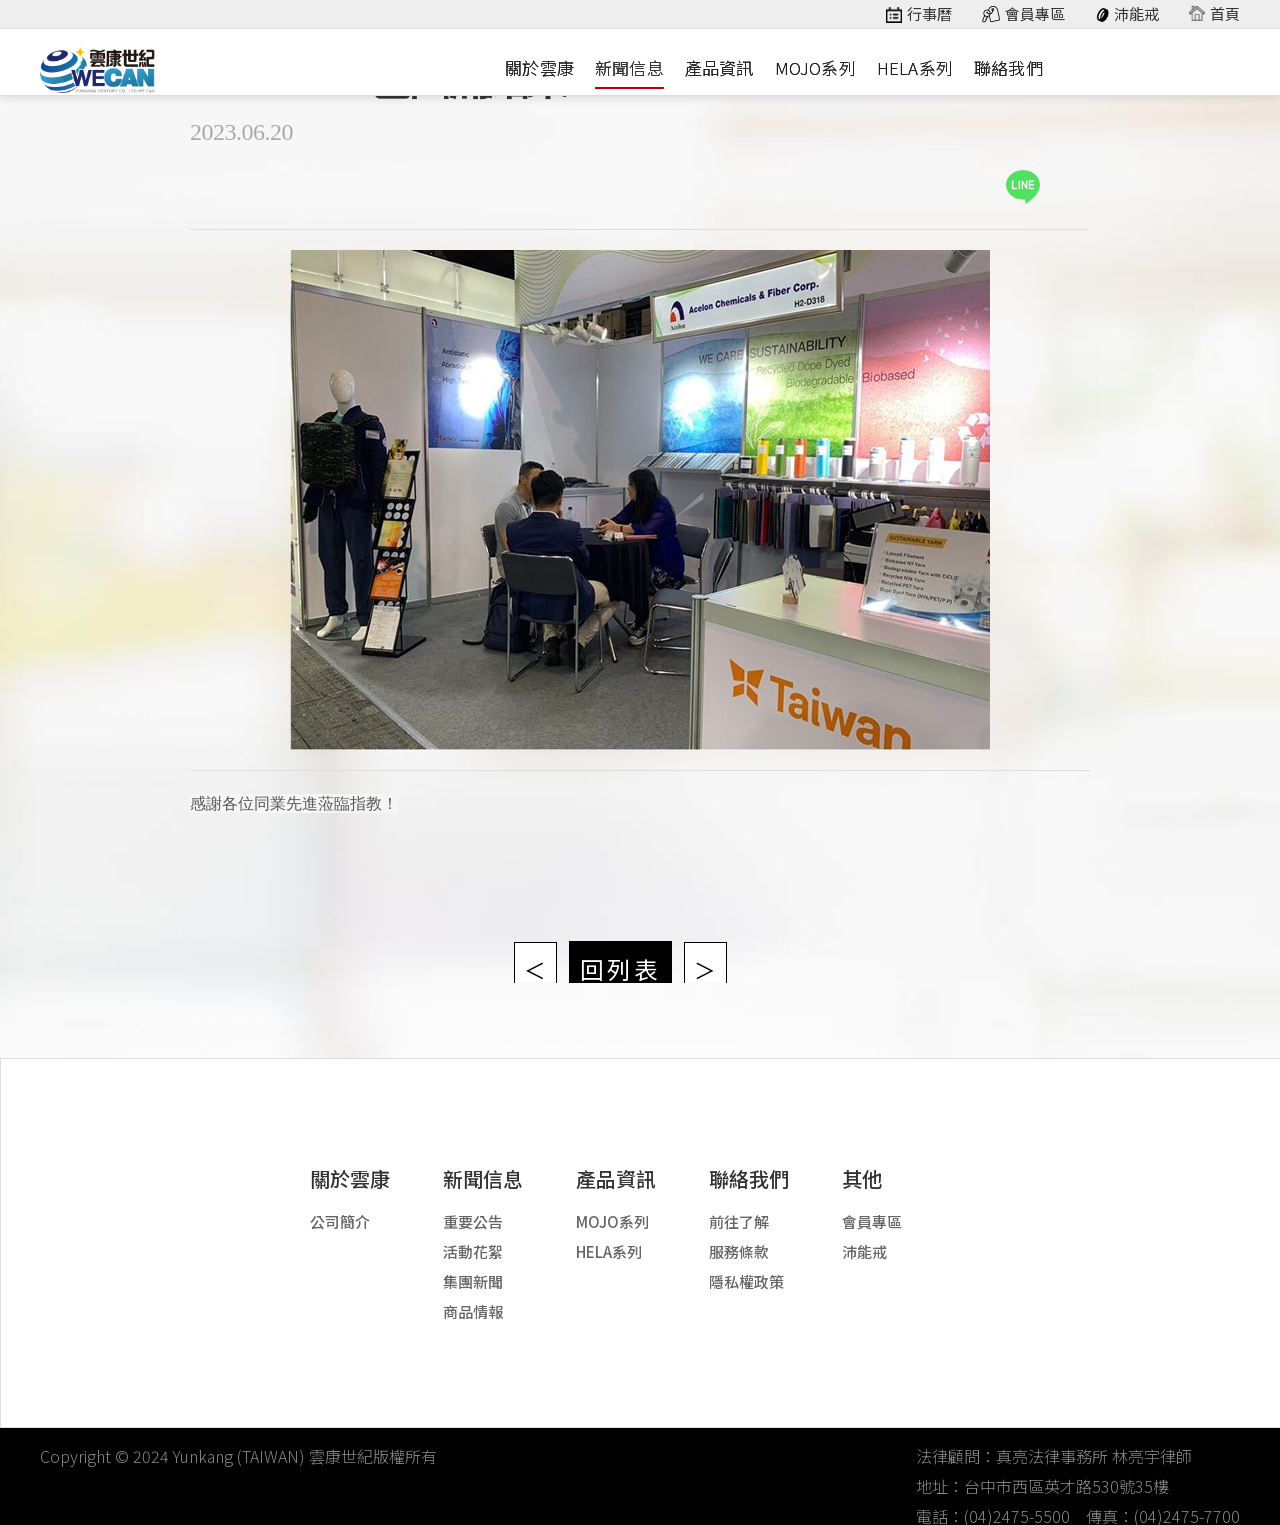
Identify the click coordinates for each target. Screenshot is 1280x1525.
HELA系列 (915, 67)
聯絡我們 (1008, 67)
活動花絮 (473, 1232)
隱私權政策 (746, 1262)
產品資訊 (719, 67)
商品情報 (473, 1292)
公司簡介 (340, 1202)
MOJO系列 (815, 67)
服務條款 (739, 1232)
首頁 (1225, 14)
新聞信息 (629, 67)
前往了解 (739, 1202)
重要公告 (473, 1202)
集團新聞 (473, 1262)
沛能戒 (1136, 14)
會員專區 (1035, 14)
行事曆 (929, 14)
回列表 (620, 943)
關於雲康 (539, 67)
